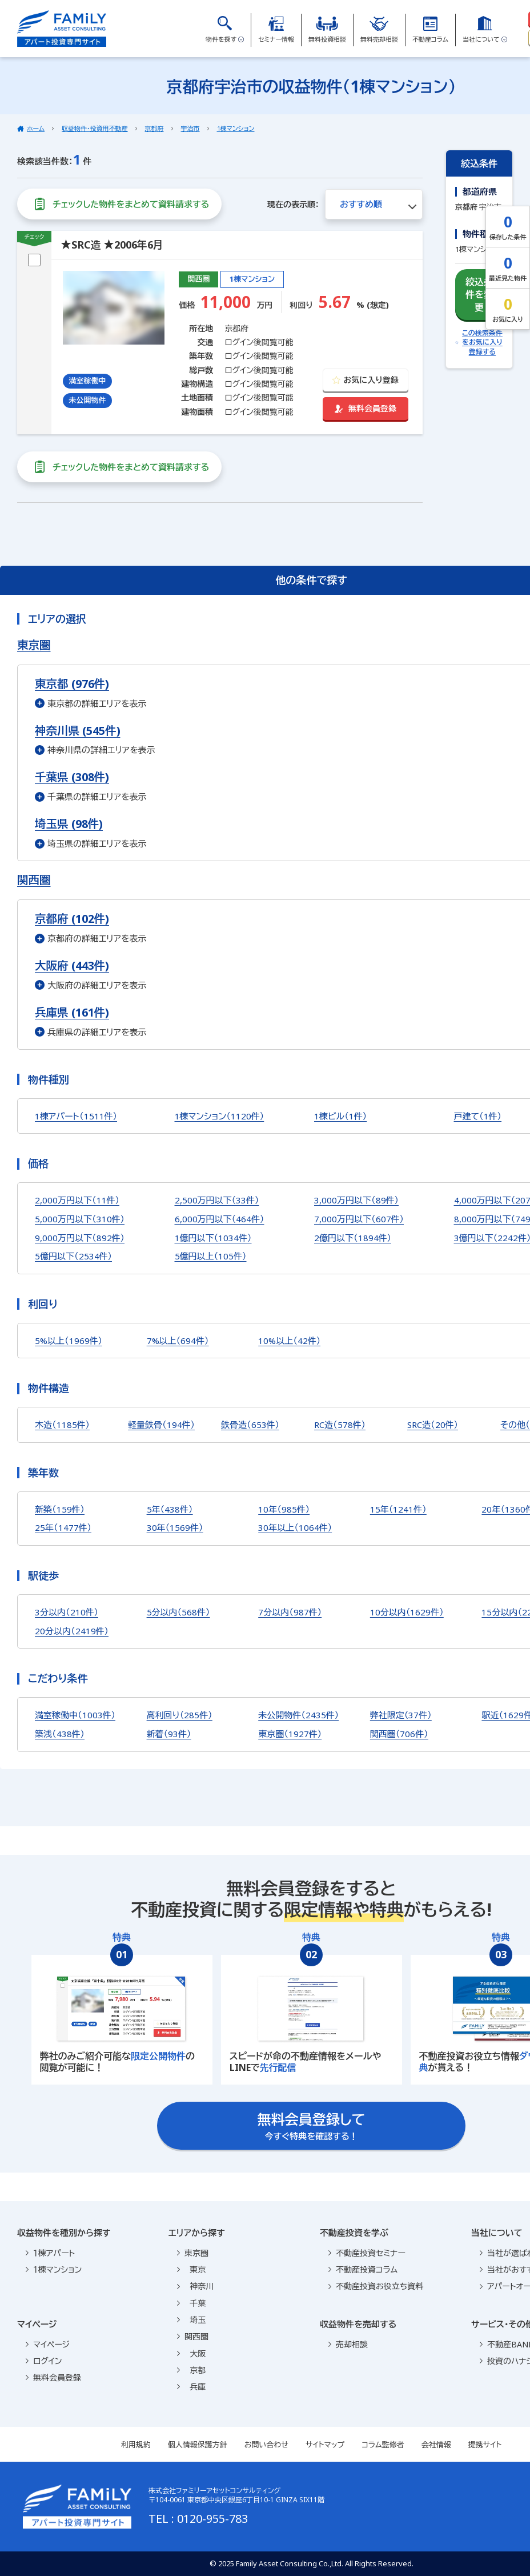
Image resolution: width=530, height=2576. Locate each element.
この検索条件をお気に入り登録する (479, 343)
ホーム (36, 128)
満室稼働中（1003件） (75, 1715)
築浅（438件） (60, 1733)
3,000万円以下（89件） (356, 1200)
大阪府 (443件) (72, 965)
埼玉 (191, 2319)
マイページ (48, 2344)
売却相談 (348, 2344)
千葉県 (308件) (72, 777)
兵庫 (191, 2386)
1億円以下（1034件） (213, 1237)
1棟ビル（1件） (340, 1116)
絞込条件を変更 (479, 294)
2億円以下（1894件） (352, 1237)
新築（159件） (60, 1509)
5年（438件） (170, 1509)
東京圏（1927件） (290, 1733)
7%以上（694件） (178, 1340)
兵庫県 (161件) (72, 1012)
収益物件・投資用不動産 (95, 128)
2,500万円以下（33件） (217, 1200)
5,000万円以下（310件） (80, 1219)
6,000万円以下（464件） (219, 1219)
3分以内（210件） (66, 1612)
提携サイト (485, 2444)
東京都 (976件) (72, 683)
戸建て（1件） (478, 1116)
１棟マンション (54, 2269)
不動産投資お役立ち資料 (375, 2286)
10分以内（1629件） (407, 1612)
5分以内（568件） (178, 1612)
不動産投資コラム (363, 2269)
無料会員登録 (365, 408)
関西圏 (192, 2336)
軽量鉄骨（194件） (161, 1424)
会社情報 (436, 2444)
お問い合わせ (266, 2444)
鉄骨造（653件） (250, 1424)
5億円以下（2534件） (73, 1256)
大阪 (191, 2353)
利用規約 (136, 2444)
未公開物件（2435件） (298, 1715)
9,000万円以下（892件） (80, 1237)
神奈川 (195, 2286)
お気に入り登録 (365, 379)
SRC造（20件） (432, 1424)
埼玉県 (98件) (69, 823)
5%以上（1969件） (68, 1340)
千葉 (191, 2303)
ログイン (44, 2360)
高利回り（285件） (179, 1715)
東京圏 (192, 2252)
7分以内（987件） (290, 1612)
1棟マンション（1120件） (219, 1116)
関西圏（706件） (399, 1733)
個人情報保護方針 (197, 2444)
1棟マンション (236, 128)
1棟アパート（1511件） (76, 1116)
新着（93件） (169, 1733)
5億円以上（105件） (211, 1256)
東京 (191, 2269)
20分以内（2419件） (72, 1631)
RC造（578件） (340, 1424)
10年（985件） (284, 1509)
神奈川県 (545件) (78, 730)
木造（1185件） (62, 1424)
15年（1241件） (398, 1509)
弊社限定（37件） (401, 1715)
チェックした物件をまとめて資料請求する (119, 204)
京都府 (154, 128)
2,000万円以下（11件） (77, 1200)
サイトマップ (325, 2444)
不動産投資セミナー (366, 2252)
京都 (191, 2370)
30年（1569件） (175, 1527)
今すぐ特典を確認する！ (312, 2126)
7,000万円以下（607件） (359, 1219)
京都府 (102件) (72, 918)
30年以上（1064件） (295, 1527)
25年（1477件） (63, 1527)
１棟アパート (50, 2252)
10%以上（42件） (289, 1340)
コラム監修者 (383, 2444)
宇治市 (190, 128)
